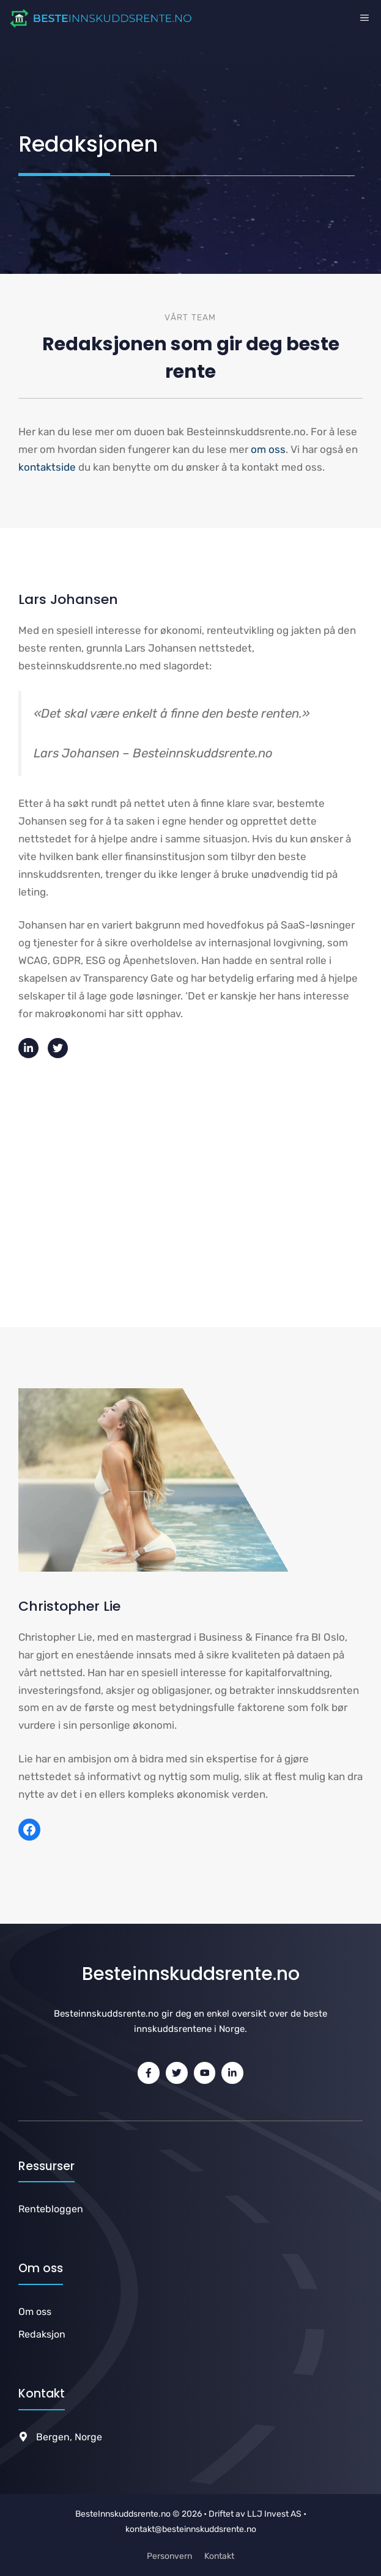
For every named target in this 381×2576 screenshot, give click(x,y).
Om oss (34, 2311)
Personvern (169, 2556)
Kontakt (219, 2556)
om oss (268, 449)
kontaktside (47, 467)
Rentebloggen (50, 2209)
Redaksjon (41, 2334)
